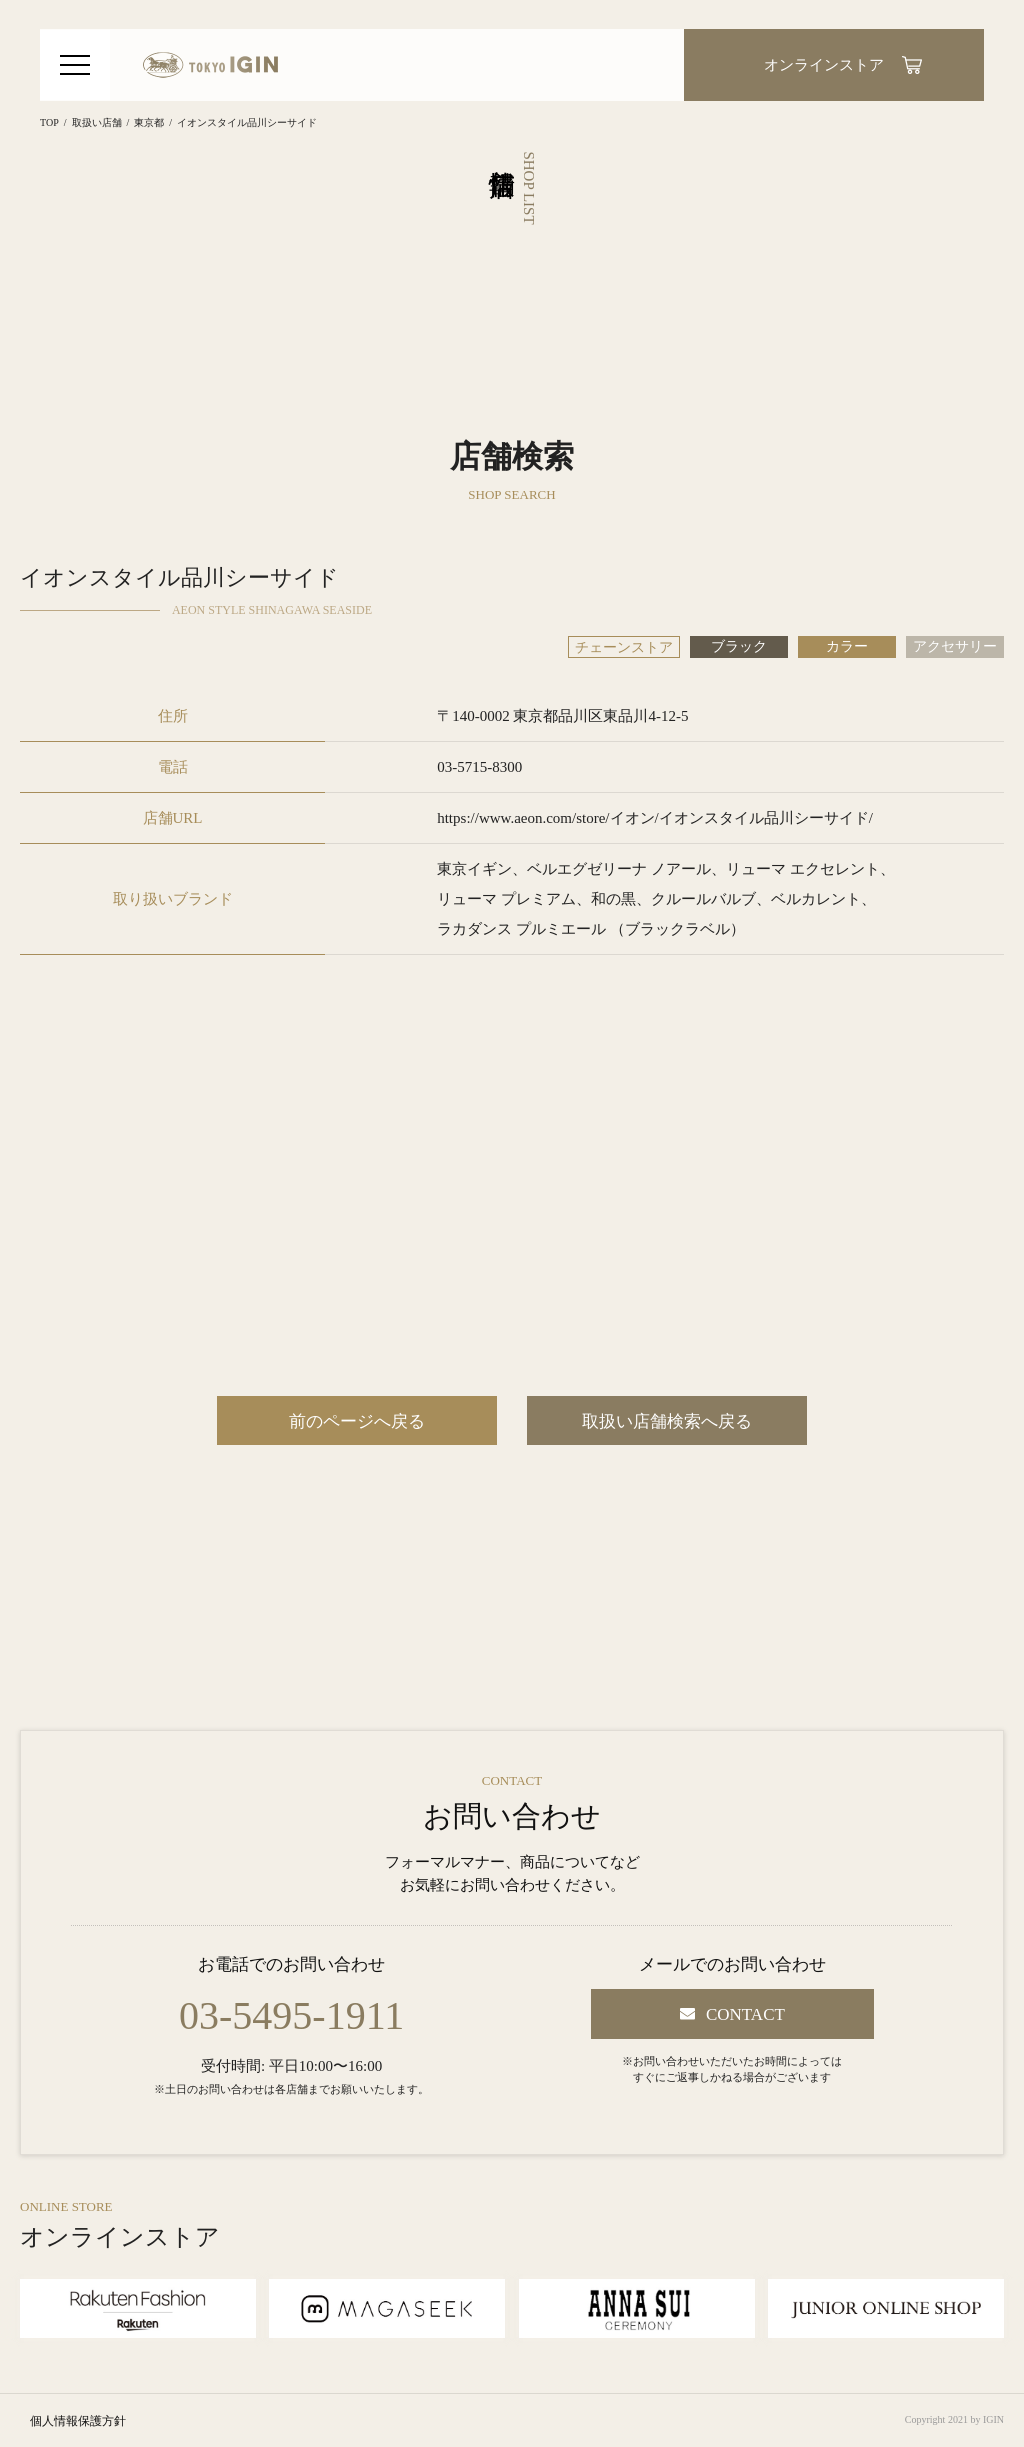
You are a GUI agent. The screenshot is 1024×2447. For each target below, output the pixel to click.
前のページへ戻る (357, 1421)
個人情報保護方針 (78, 2421)
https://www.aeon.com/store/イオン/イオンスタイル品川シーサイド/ (655, 818)
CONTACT (745, 2014)
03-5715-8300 (479, 767)
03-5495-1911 (291, 2016)
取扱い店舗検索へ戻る (667, 1421)
